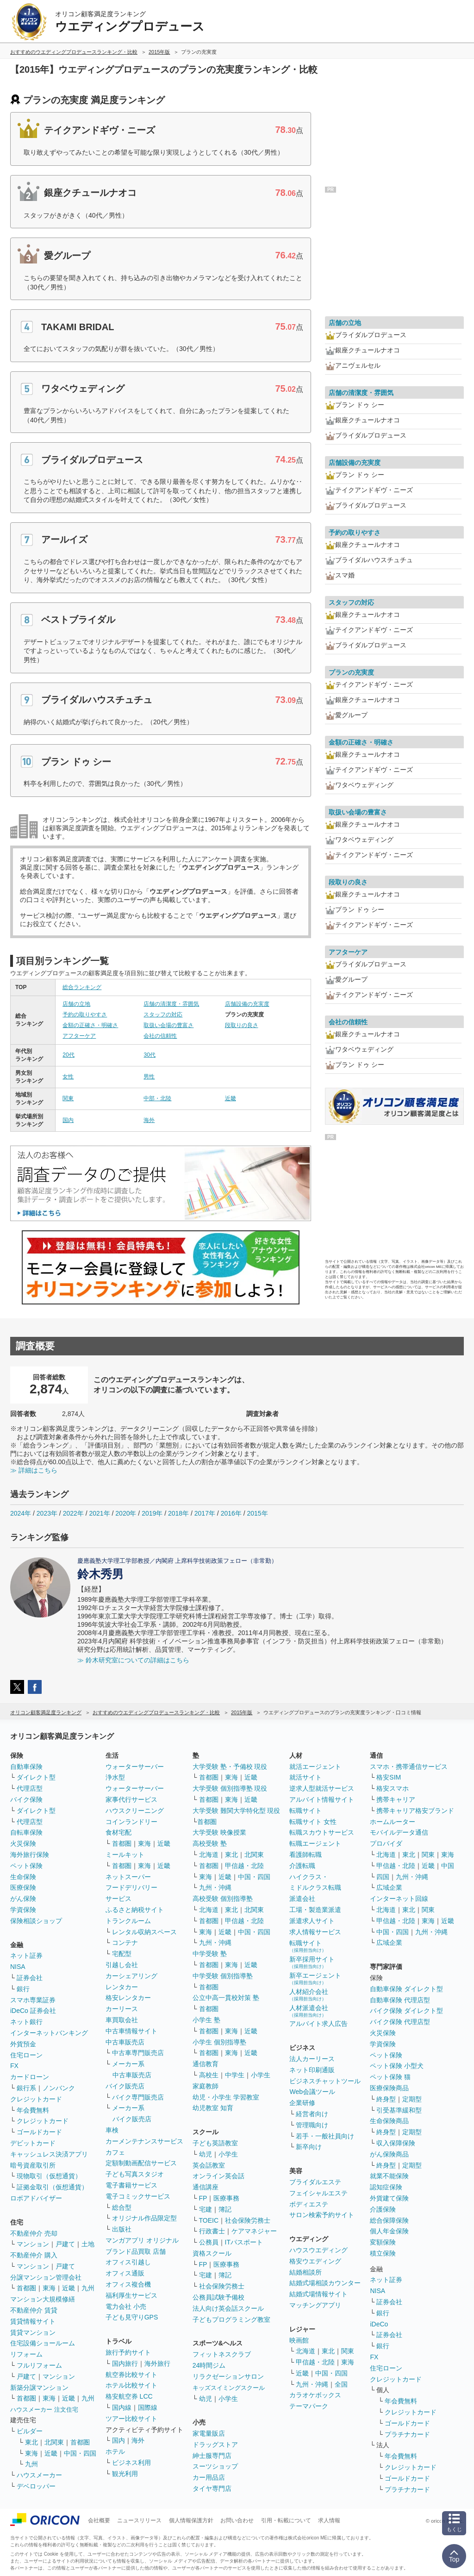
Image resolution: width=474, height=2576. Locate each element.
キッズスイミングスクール (229, 2387)
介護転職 (302, 1865)
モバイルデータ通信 (399, 1832)
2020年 (125, 1513)
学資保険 (23, 1909)
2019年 (152, 1513)
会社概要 (99, 2520)
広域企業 (389, 1887)
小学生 (260, 2075)
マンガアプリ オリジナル (142, 2240)
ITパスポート (244, 2242)
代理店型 (30, 1788)
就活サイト (305, 1777)
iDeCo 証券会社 (33, 2010)
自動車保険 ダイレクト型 (406, 1989)
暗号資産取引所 (33, 2165)
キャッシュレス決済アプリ (49, 2154)
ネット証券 (26, 1955)
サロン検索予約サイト (321, 2215)
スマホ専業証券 (33, 2000)
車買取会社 (122, 2020)
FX (14, 2065)
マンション (33, 2244)
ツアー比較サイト (131, 2418)
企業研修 (302, 2102)
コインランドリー (131, 1821)
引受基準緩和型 (399, 2110)
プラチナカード (407, 2434)
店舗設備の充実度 (247, 1004)
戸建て (65, 2244)
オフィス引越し (128, 2262)
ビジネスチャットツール (325, 2081)
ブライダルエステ (315, 2182)
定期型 (412, 2099)
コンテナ (125, 1942)
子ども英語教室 (215, 2143)
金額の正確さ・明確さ (90, 1025)
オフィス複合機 (128, 2284)
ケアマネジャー (254, 2231)
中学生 (234, 2075)
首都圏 (26, 2288)
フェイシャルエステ (318, 2193)
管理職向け (312, 2125)
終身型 (386, 2099)
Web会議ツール (312, 2091)
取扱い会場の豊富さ (168, 1025)
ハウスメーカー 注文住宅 (44, 2409)
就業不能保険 (389, 2176)
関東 (68, 1098)
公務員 (208, 2242)
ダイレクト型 (36, 1777)
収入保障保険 (395, 2143)
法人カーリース (312, 2058)
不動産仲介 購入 (33, 2255)
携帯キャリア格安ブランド (415, 1810)
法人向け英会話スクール (228, 2308)
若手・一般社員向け (325, 2136)
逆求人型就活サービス (321, 1788)
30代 (149, 1055)
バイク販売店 (125, 2086)
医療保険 (23, 1887)
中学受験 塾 (210, 1953)
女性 (68, 1076)
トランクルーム (128, 1920)
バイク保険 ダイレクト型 (406, 2010)
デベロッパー (36, 2486)
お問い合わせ (237, 2520)
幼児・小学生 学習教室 (226, 2097)
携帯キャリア (395, 1799)
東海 (49, 2288)
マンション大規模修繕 (42, 2299)
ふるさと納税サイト (135, 1909)
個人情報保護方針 (191, 2520)
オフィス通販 (125, 2273)
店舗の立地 (76, 1004)
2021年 (99, 1513)
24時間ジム (209, 2365)
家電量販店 (209, 2433)
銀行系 (26, 2088)
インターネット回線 (399, 1898)
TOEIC (209, 2220)
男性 (149, 1076)
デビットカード (33, 2143)
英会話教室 (209, 2165)
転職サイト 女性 (313, 1821)
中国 (447, 1865)
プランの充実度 (351, 672)
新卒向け (309, 2146)
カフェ (115, 2152)
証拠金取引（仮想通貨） (52, 2187)
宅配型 (121, 1953)
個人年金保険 (389, 2231)
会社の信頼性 (160, 1036)
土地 (87, 2244)
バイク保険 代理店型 (400, 2021)
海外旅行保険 (29, 1854)
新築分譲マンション (39, 2387)
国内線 (121, 2407)
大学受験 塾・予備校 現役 (230, 1766)
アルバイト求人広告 (318, 2023)
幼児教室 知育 (213, 2108)
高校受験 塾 (210, 1843)
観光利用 (125, 2473)
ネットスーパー (128, 1876)
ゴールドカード (39, 2132)
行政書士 (212, 2231)
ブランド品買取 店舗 (136, 2251)
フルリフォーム (39, 2365)
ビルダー (30, 2431)
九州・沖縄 (215, 1887)
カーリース (122, 2008)
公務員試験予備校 (218, 2297)
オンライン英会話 (218, 2176)
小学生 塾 (206, 2020)
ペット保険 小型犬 (397, 2065)
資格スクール (212, 2253)
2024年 (20, 1513)
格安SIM (388, 1777)
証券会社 (30, 1977)
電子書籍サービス (131, 2185)
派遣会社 (302, 1898)
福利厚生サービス (131, 2295)
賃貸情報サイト (33, 2321)
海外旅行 (157, 2363)
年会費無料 (33, 2110)
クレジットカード (36, 2099)
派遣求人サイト (312, 1920)
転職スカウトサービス (321, 1832)
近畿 (230, 1098)
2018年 (178, 1513)
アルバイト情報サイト (321, 1799)
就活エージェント (315, 1766)
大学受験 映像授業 (219, 1832)
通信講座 (205, 2187)
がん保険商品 (389, 2154)
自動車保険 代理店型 (400, 2000)
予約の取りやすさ (84, 1014)
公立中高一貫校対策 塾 (226, 1997)
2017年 (204, 1513)
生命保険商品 (389, 2121)
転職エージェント (315, 1843)
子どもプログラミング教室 (231, 2319)
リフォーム (26, 2354)
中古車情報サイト (131, 2031)
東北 (31, 2442)
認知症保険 (386, 2187)
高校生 (208, 2075)
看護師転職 (305, 1854)
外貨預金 (23, 2044)
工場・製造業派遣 (315, 1909)
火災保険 (23, 1843)
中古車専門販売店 (138, 2052)
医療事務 (226, 2198)
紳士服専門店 (212, 2455)
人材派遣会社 (308, 2011)
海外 (149, 1120)
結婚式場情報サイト (318, 2294)
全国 (341, 2384)
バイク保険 (26, 1799)
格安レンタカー (128, 1997)
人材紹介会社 (308, 1994)
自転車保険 (26, 1832)
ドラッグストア (215, 2444)
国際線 (147, 2407)
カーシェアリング (131, 1976)
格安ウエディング (315, 2261)
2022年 (73, 1513)
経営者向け (312, 2114)
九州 (87, 2288)
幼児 (205, 2154)
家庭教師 (205, 2086)
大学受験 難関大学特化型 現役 (237, 1810)
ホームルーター (392, 1821)
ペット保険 (26, 1865)
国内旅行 (125, 2363)
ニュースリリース (139, 2520)
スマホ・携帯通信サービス (409, 1766)
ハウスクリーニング (135, 1810)
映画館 (299, 2340)
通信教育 (205, 2064)
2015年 (257, 1513)
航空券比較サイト (131, 2374)
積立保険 (383, 2253)
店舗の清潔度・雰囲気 (171, 1004)
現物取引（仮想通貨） (49, 2176)
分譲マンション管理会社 (45, 2277)
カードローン (29, 2077)
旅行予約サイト (128, 2352)
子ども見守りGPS (132, 2317)
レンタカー (122, 1987)
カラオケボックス (315, 2395)
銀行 (23, 1989)
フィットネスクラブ (222, 2354)
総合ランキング (81, 987)
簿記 (224, 2209)
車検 (112, 2130)
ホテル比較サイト (131, 2385)
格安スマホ (392, 1788)
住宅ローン (26, 2055)
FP (203, 2198)
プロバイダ (386, 1843)
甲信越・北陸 (244, 1865)
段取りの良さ (241, 1025)
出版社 (121, 2229)
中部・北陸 (157, 1098)
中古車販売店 (125, 2042)
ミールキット (125, 1854)
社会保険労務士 (247, 2220)
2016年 (231, 1513)
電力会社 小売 (126, 2306)
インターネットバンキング (49, 2033)
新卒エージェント (315, 1978)
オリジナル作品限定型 (144, 2218)
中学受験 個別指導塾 (223, 1976)
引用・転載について (286, 2520)
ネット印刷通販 (312, 2070)
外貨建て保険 (389, 2198)
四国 (382, 1876)
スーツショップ (215, 2466)
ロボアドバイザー (36, 2198)
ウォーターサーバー (135, 1766)
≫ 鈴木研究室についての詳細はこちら (133, 1660)
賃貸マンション (33, 2332)
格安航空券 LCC (129, 2396)
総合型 (121, 2207)
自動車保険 (26, 1766)
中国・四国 (80, 2453)
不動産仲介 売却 (33, 2233)
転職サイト (305, 1810)
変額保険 (383, 2242)
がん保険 (23, 1898)
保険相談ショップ (36, 1920)
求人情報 (329, 2520)
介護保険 (383, 2209)
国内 (68, 1120)
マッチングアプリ (315, 2305)
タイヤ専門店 (212, 2488)
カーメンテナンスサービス (144, 2141)
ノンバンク (59, 2088)
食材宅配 (118, 1832)
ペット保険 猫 (390, 2077)
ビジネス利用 (131, 2462)
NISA (17, 1966)
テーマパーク (308, 2406)
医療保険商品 (389, 2088)
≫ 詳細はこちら (33, 1470)
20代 (68, 1055)
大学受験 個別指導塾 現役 (230, 1788)
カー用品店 (209, 2477)
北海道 (208, 1854)
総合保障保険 (389, 2220)
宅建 (205, 2209)
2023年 (47, 1513)
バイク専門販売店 (138, 2097)
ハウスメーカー (39, 2475)
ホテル (115, 2451)
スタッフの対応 (162, 1014)
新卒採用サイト (312, 1962)
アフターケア (79, 1036)
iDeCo (379, 2324)
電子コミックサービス (138, 2196)
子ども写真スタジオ (135, 2174)
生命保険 (23, 1876)
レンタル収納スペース (144, 1932)
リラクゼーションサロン (228, 2376)
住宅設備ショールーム (42, 2343)
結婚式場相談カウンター (325, 2283)
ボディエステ (308, 2204)
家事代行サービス (131, 1799)
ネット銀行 (26, 2021)
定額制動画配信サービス (141, 2163)
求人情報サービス (315, 1932)
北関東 (54, 2442)
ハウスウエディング (318, 2250)
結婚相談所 (305, 2272)
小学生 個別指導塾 (219, 2042)
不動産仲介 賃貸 (33, 2310)
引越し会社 (122, 1964)
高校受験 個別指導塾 (223, 1898)
